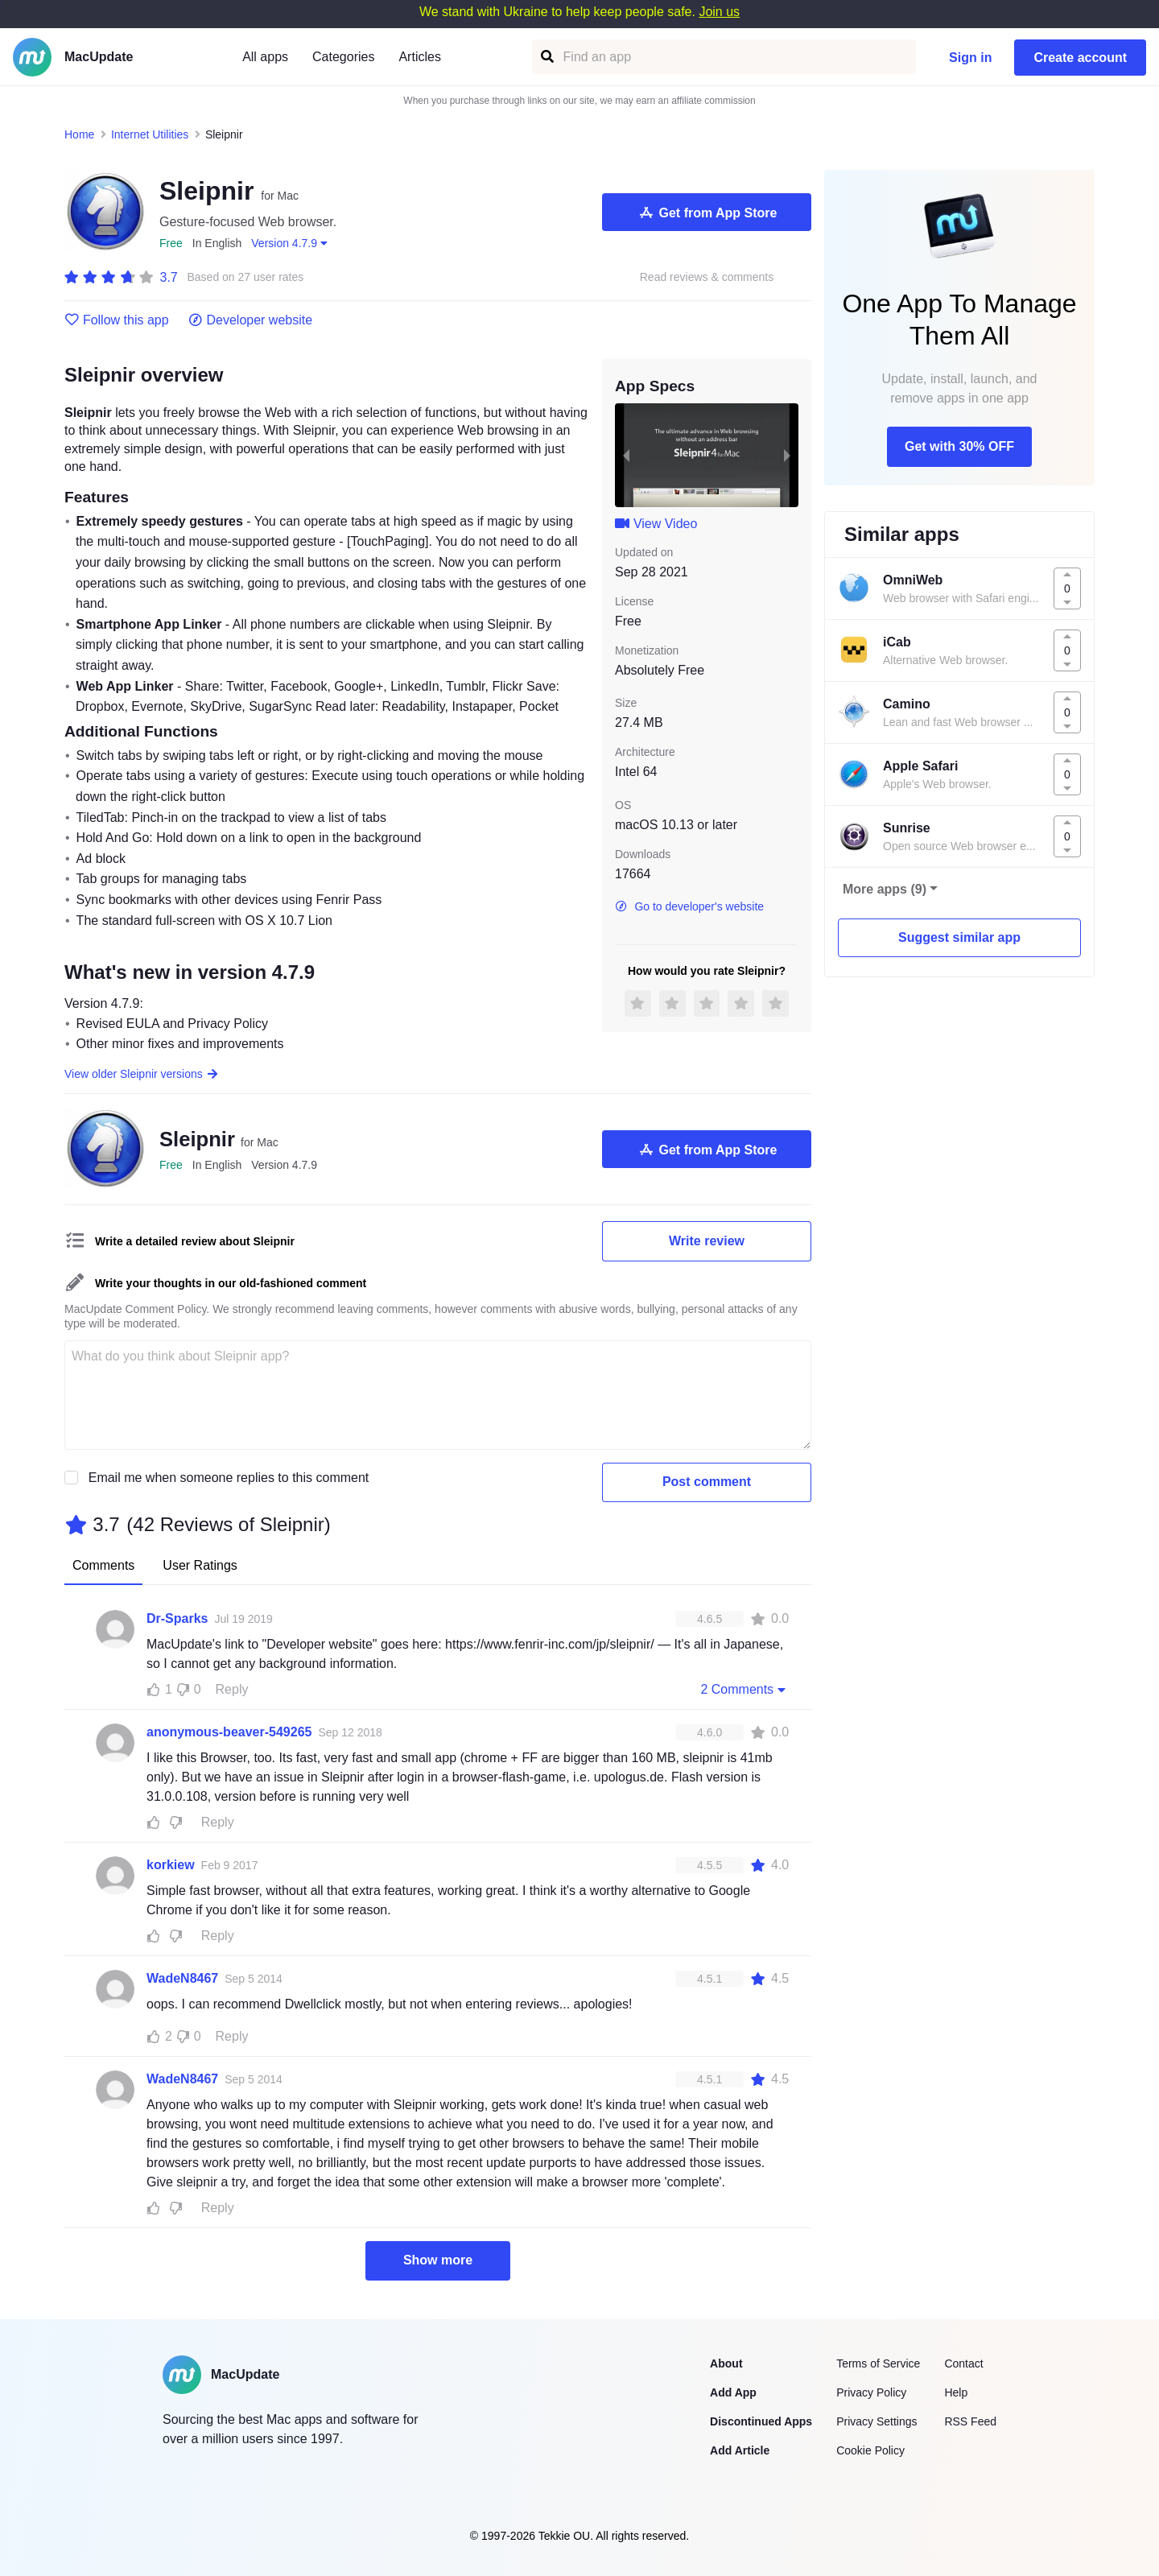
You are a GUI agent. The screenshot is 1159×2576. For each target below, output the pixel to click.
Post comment (706, 1481)
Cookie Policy (870, 2450)
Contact (963, 2363)
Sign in (970, 57)
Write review (706, 1240)
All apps (265, 56)
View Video (656, 523)
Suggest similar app (959, 937)
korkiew (170, 1864)
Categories (343, 56)
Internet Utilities (149, 134)
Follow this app (116, 320)
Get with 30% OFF (959, 446)
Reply (232, 1689)
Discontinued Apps (761, 2421)
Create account (1080, 57)
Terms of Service (878, 2363)
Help (955, 2392)
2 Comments (744, 1689)
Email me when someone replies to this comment (229, 1477)
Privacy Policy (871, 2392)
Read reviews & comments (707, 277)
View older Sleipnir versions (141, 1074)
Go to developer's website (689, 906)
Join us (719, 11)
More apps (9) (884, 889)
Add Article (739, 2450)
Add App (733, 2392)
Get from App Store (707, 212)
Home (79, 134)
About (726, 2363)
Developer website (250, 320)
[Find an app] (546, 57)
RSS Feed (970, 2421)
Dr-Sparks (177, 1618)
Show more (437, 2260)
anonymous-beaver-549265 (228, 1732)
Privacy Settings (876, 2421)
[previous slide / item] (626, 454)
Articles (419, 56)
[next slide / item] (787, 454)
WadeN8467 (182, 1978)
